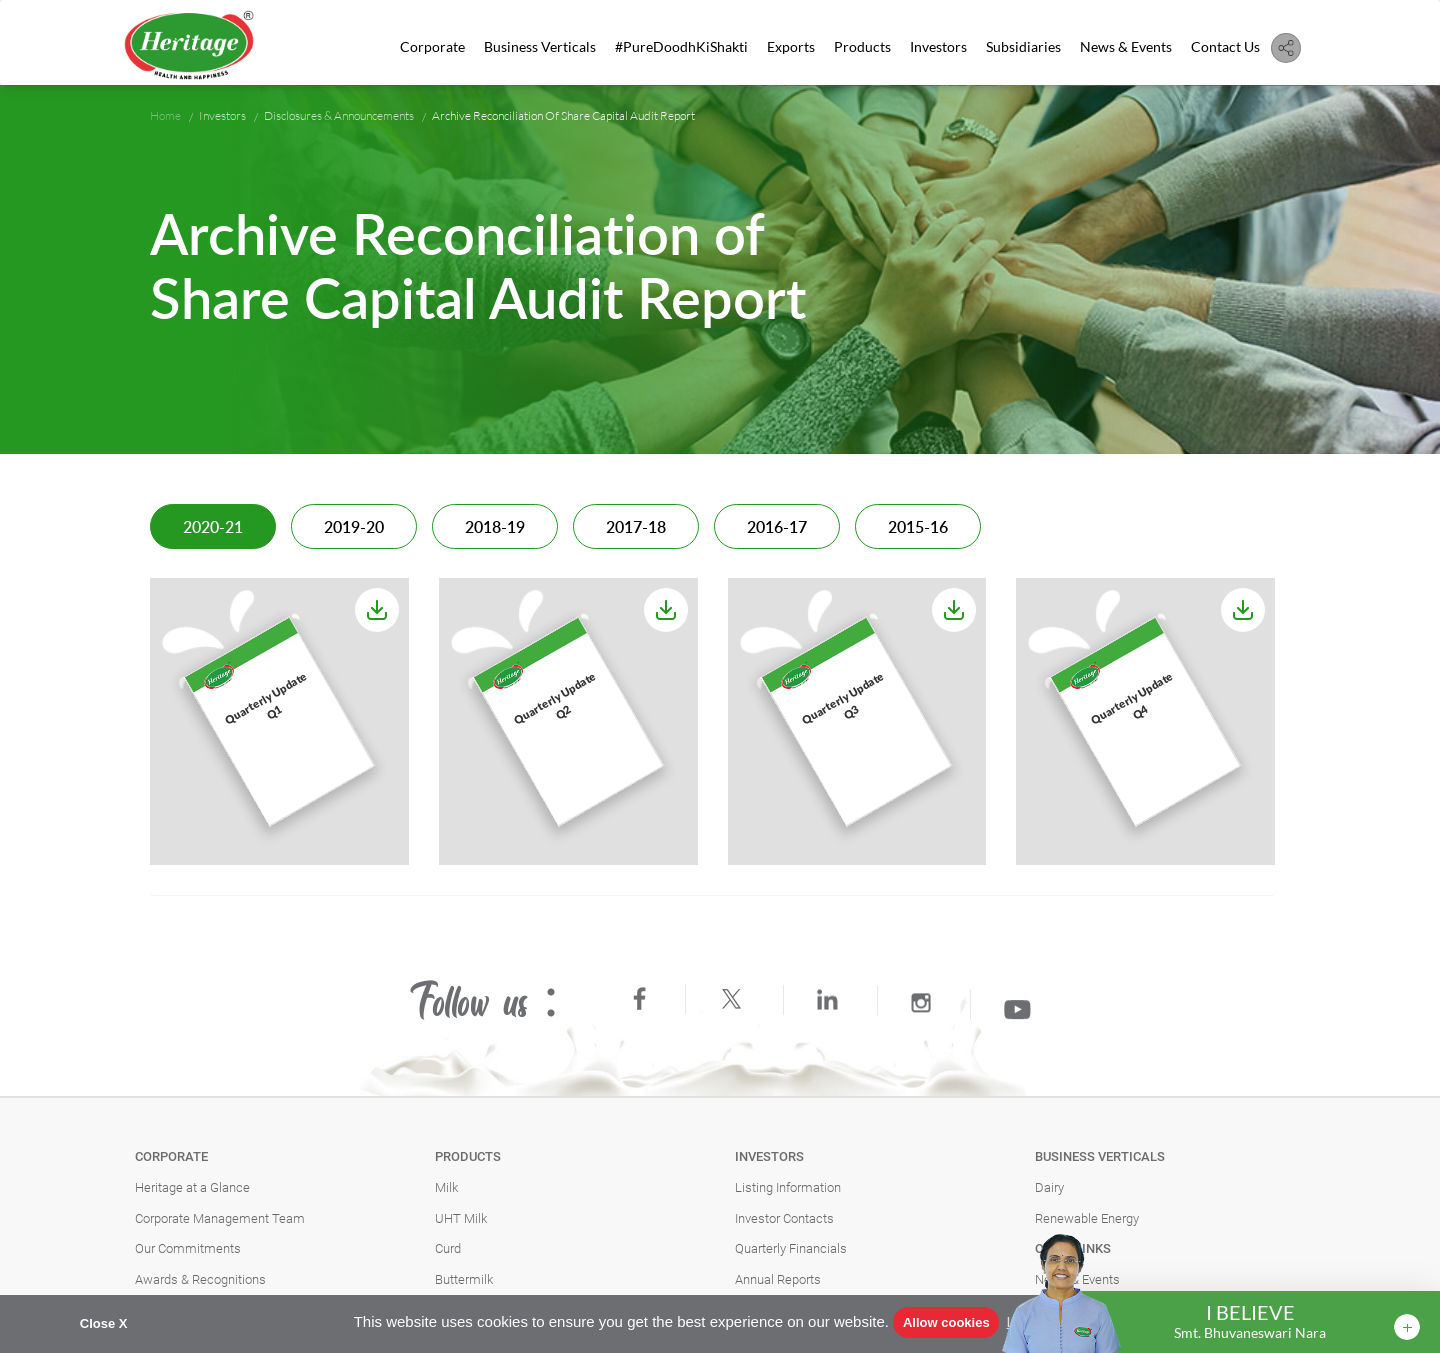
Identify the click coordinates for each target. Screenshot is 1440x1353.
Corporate (432, 46)
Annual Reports (778, 1279)
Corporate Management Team (220, 1218)
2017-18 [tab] (636, 528)
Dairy (1049, 1187)
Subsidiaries (1023, 46)
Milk (446, 1187)
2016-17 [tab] (777, 528)
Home (165, 115)
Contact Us (1225, 46)
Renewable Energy (1087, 1218)
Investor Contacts (784, 1218)
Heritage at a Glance (192, 1187)
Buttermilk (464, 1279)
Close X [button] (104, 1323)
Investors (938, 46)
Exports (791, 46)
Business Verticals (540, 46)
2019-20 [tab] (354, 528)
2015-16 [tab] (918, 528)
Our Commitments (188, 1248)
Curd (448, 1248)
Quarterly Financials (791, 1248)
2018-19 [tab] (495, 528)
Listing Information (788, 1187)
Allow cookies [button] (946, 1322)
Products (862, 46)
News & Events (1126, 46)
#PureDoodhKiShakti (681, 46)
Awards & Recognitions (200, 1279)
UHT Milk (461, 1218)
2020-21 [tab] (213, 528)
